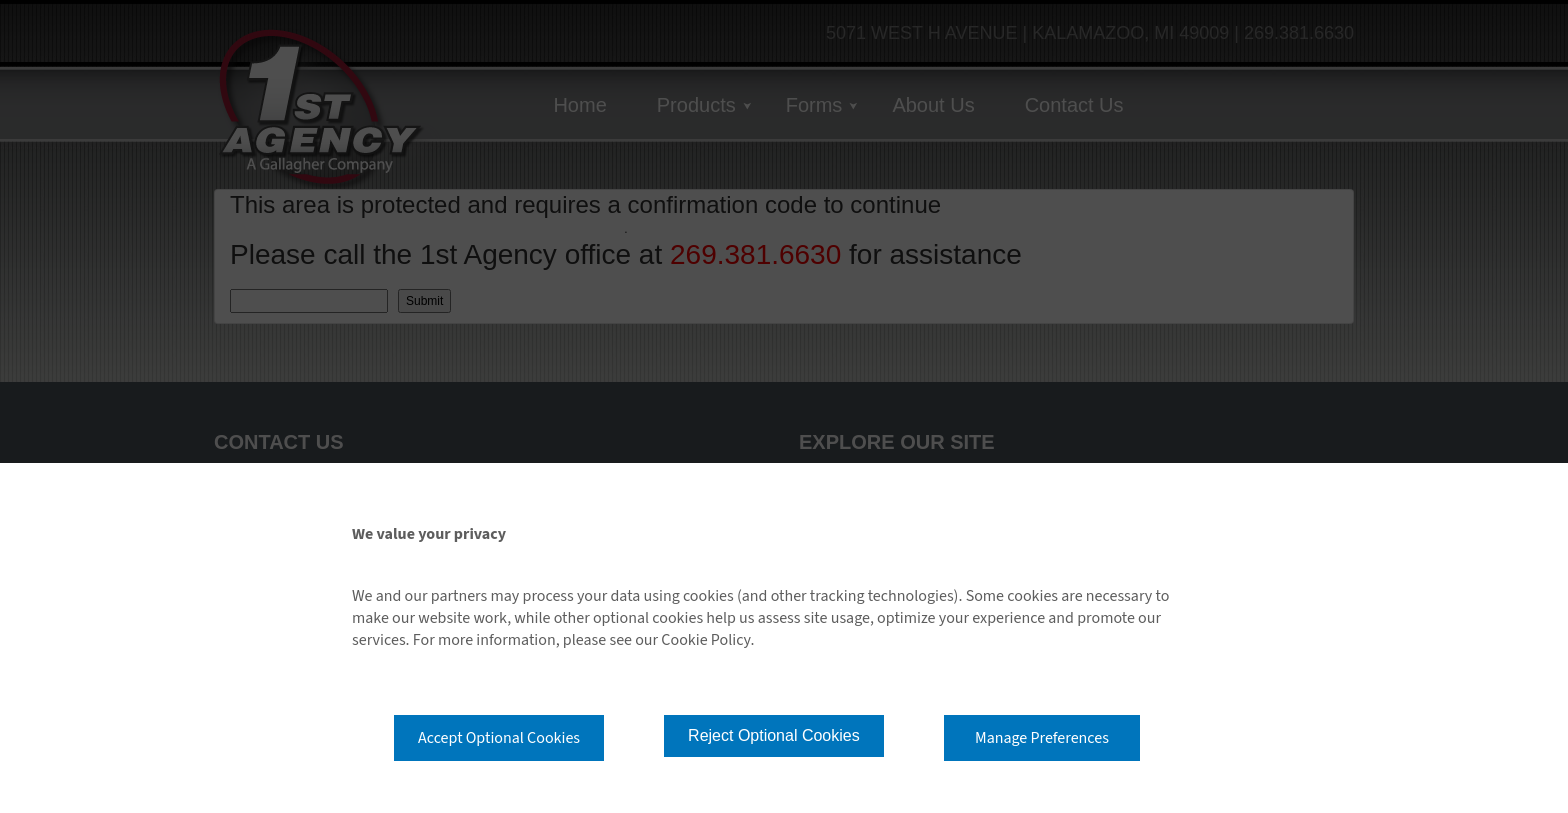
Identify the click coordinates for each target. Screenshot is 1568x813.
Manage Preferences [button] (1042, 738)
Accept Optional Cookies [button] (499, 738)
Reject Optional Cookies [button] (774, 735)
